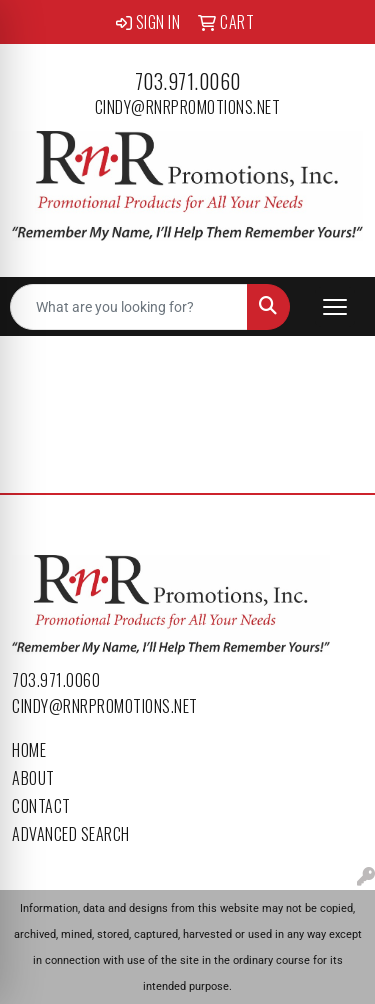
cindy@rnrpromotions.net (188, 107)
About (33, 778)
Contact (41, 806)
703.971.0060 (188, 81)
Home (29, 750)
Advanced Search (71, 834)
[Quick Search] (129, 307)
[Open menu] (335, 307)
